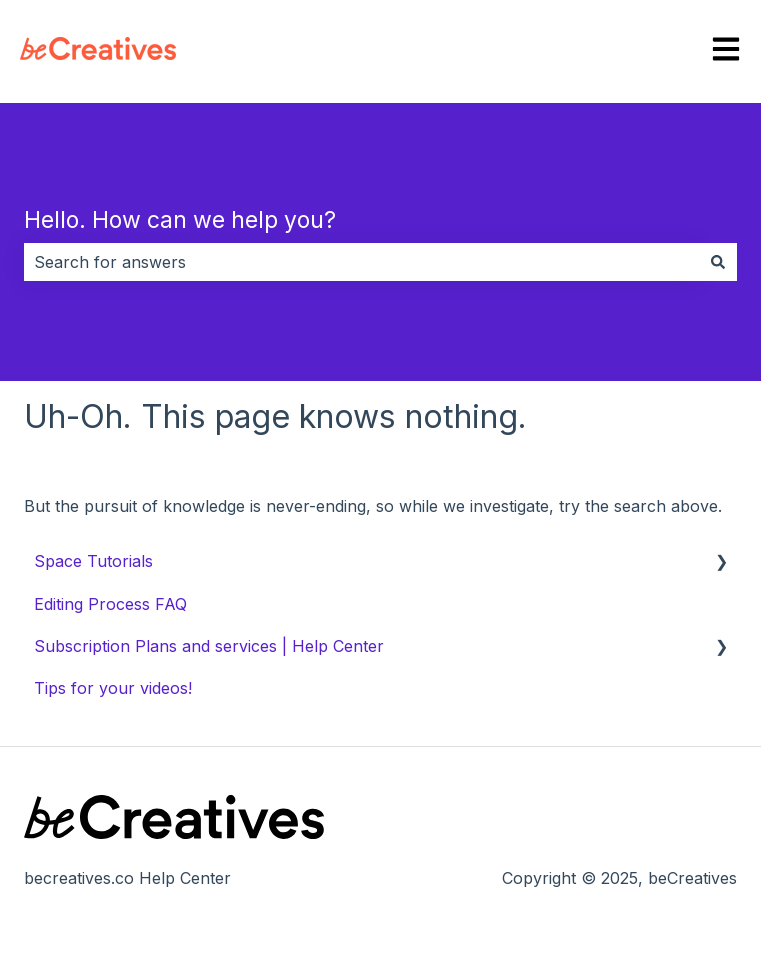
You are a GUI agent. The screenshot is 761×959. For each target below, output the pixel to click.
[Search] (718, 262)
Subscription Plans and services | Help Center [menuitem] (209, 646)
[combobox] (361, 262)
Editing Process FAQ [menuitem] (110, 604)
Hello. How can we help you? (180, 220)
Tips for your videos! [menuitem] (113, 688)
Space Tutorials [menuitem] (93, 561)
